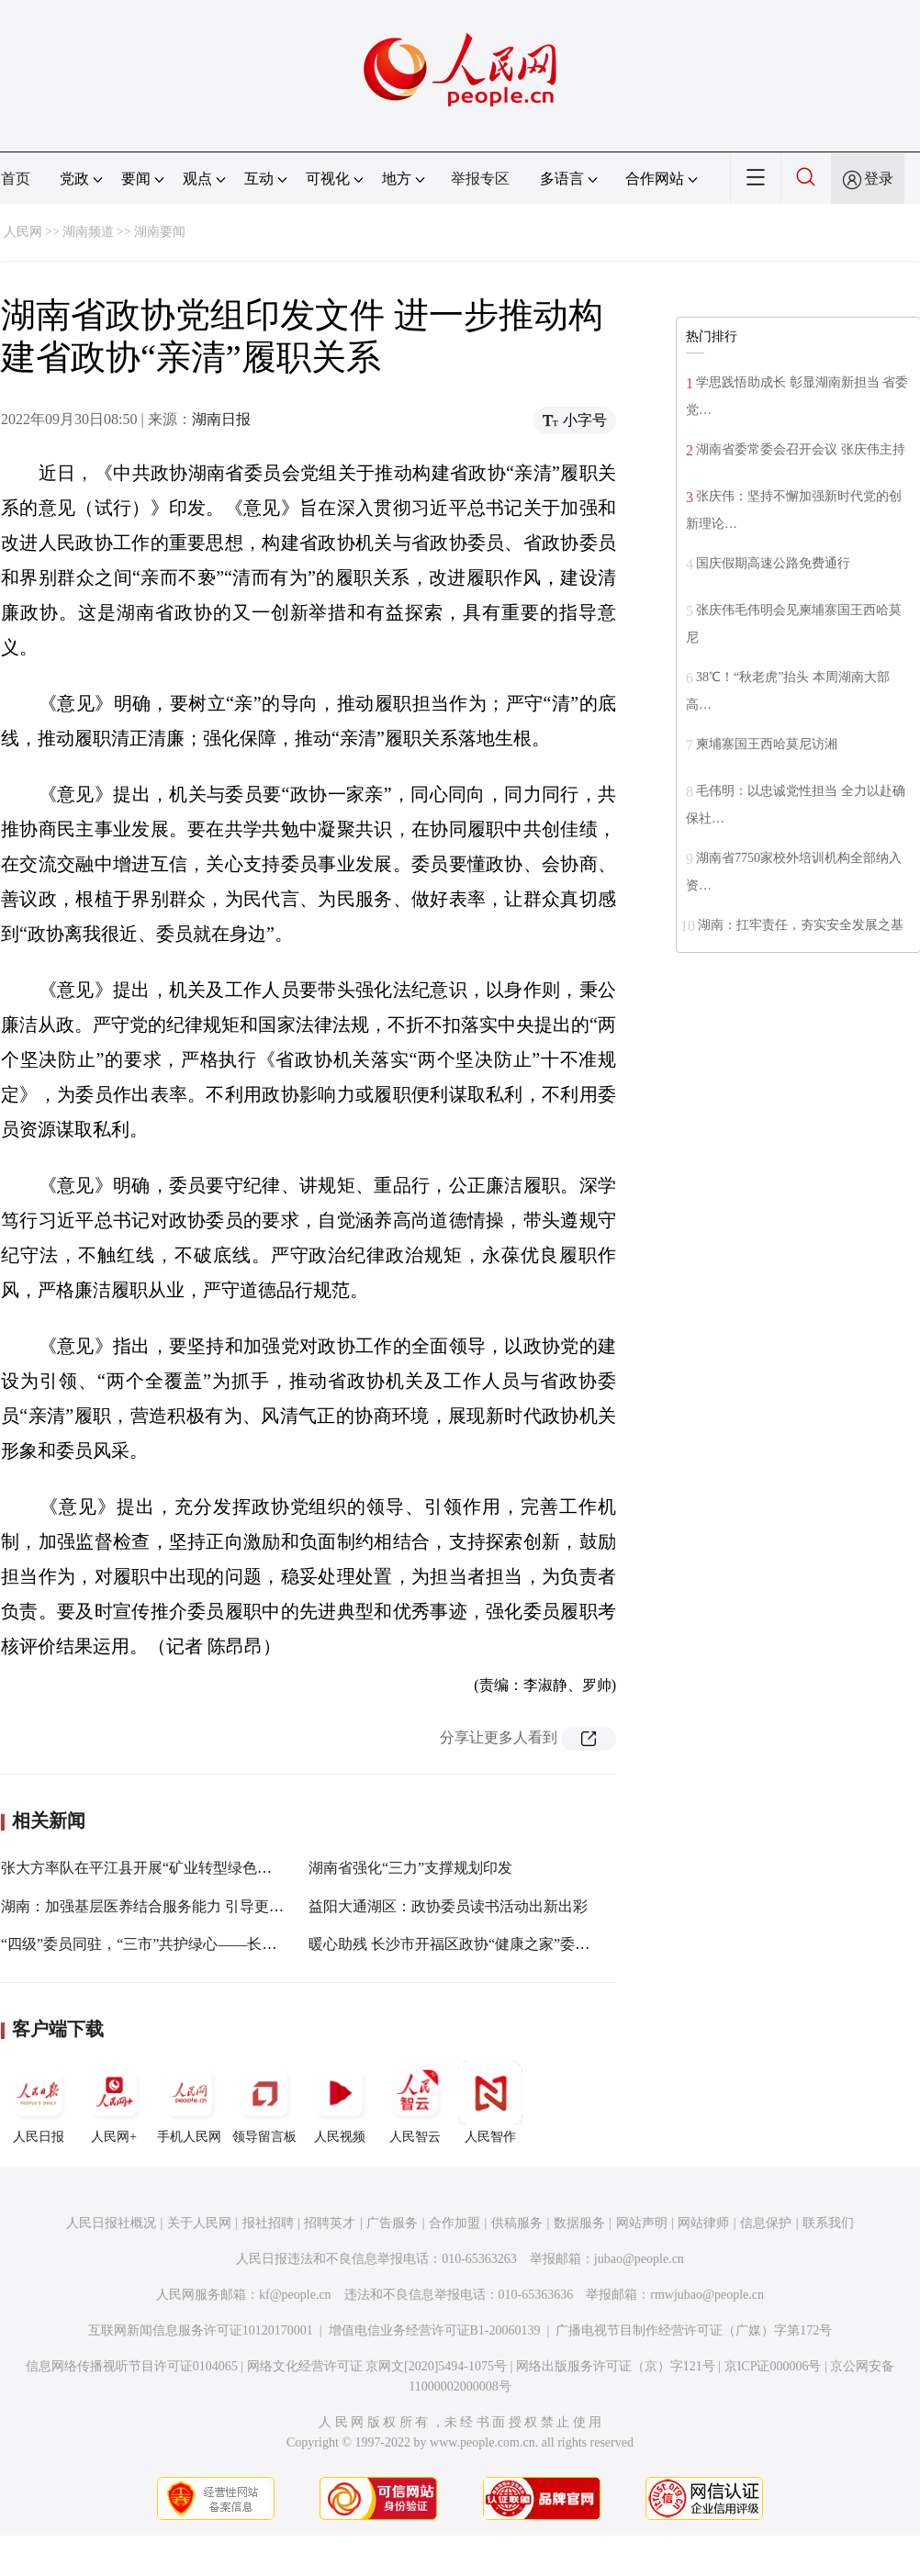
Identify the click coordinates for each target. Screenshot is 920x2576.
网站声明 (642, 2223)
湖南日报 (221, 419)
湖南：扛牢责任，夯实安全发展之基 (800, 925)
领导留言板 (264, 2102)
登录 (878, 178)
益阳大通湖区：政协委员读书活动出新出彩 (448, 1906)
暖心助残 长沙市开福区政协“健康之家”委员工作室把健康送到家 (515, 1944)
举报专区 (480, 178)
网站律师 (703, 2223)
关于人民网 (199, 2223)
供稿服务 (517, 2223)
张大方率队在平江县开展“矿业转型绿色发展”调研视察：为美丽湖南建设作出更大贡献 (279, 1868)
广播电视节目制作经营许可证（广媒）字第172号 (693, 2330)
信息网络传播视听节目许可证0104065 (132, 2366)
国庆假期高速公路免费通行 (773, 563)
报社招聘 (268, 2223)
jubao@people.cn (639, 2259)
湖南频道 (88, 232)
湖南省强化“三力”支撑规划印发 (410, 1868)
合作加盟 (454, 2223)
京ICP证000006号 (773, 2366)
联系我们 (828, 2223)
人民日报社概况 (111, 2223)
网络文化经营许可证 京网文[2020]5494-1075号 (377, 2366)
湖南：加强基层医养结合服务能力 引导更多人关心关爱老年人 (201, 1906)
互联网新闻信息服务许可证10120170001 (200, 2330)
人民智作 (490, 2102)
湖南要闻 (159, 232)
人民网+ (114, 2102)
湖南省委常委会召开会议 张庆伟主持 (800, 449)
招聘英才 (329, 2223)
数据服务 (579, 2223)
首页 (15, 178)
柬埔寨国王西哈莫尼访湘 (766, 744)
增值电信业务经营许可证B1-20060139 (435, 2330)
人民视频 (340, 2102)
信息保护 (765, 2223)
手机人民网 (189, 2102)
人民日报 (38, 2102)
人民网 (23, 232)
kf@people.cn (295, 2295)
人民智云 (415, 2102)
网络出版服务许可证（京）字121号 (615, 2366)
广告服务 (392, 2223)
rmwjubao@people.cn (707, 2295)
